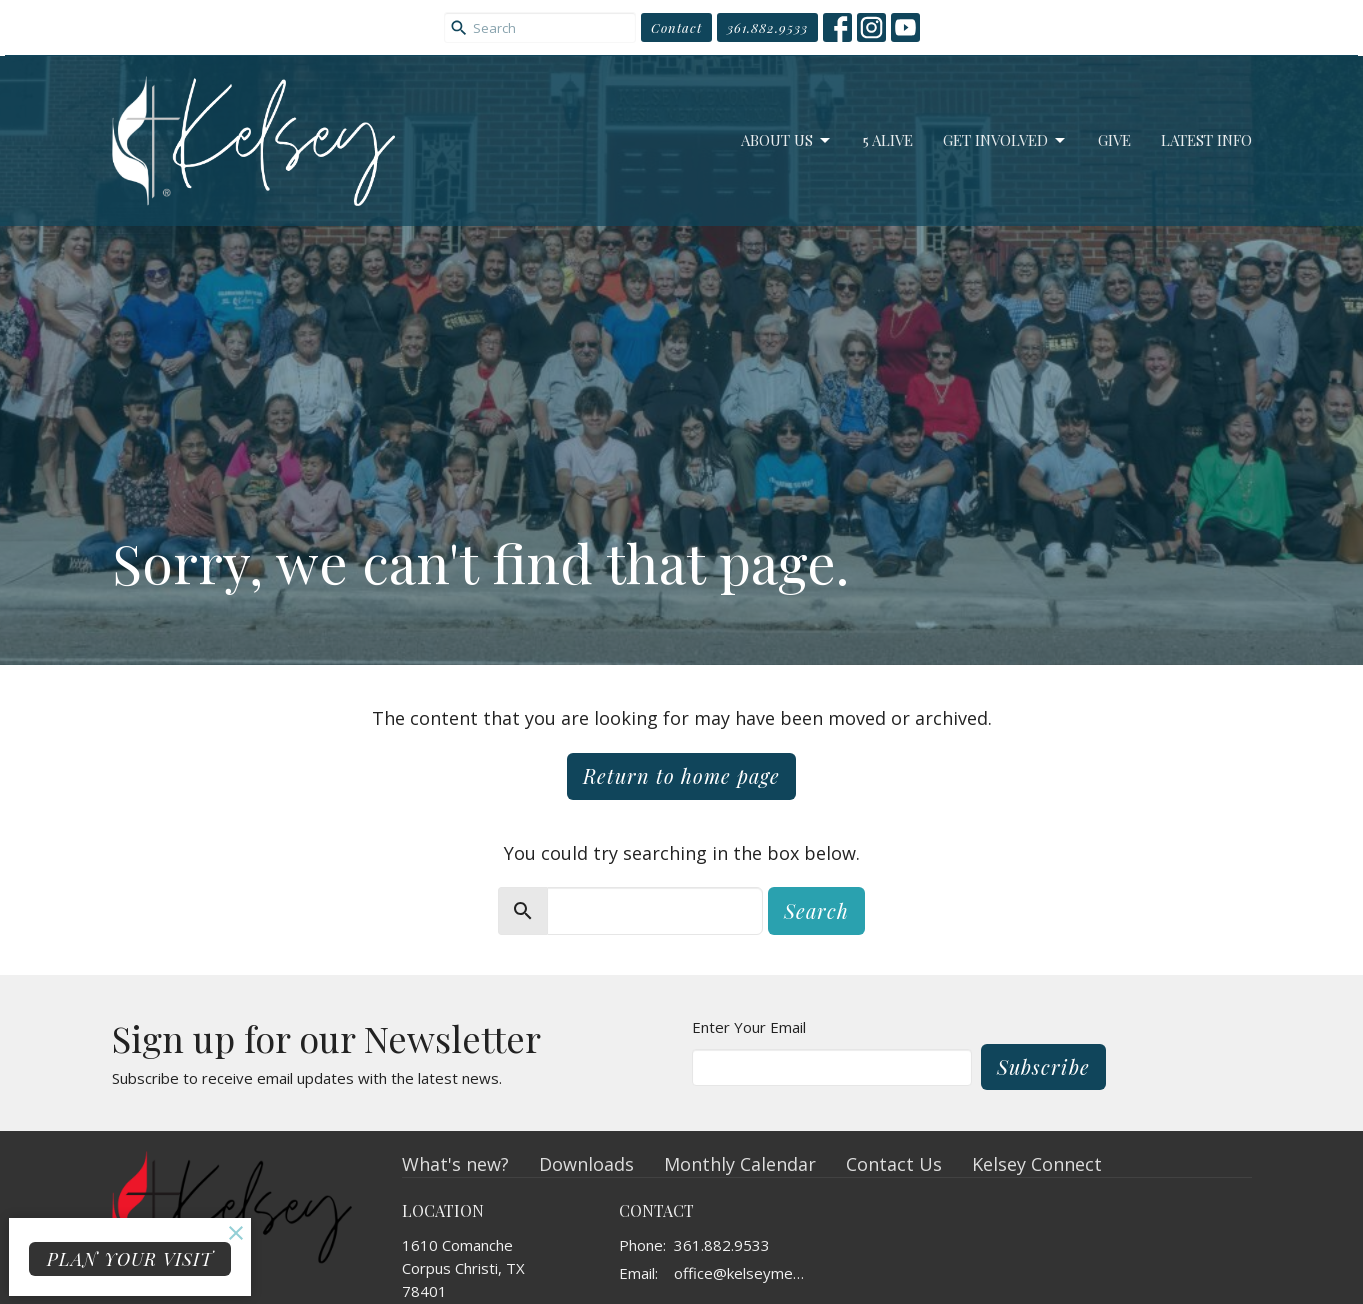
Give (1114, 140)
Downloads (586, 1164)
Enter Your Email (749, 1027)
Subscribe (1043, 1066)
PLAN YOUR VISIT (130, 1259)
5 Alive (888, 140)
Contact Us (894, 1164)
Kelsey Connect (1037, 1164)
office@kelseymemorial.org (745, 1273)
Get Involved (1005, 140)
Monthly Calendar (740, 1164)
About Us (787, 140)
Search (816, 910)
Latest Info (1206, 140)
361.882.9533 (767, 27)
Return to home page (681, 775)
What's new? (455, 1164)
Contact (676, 27)
